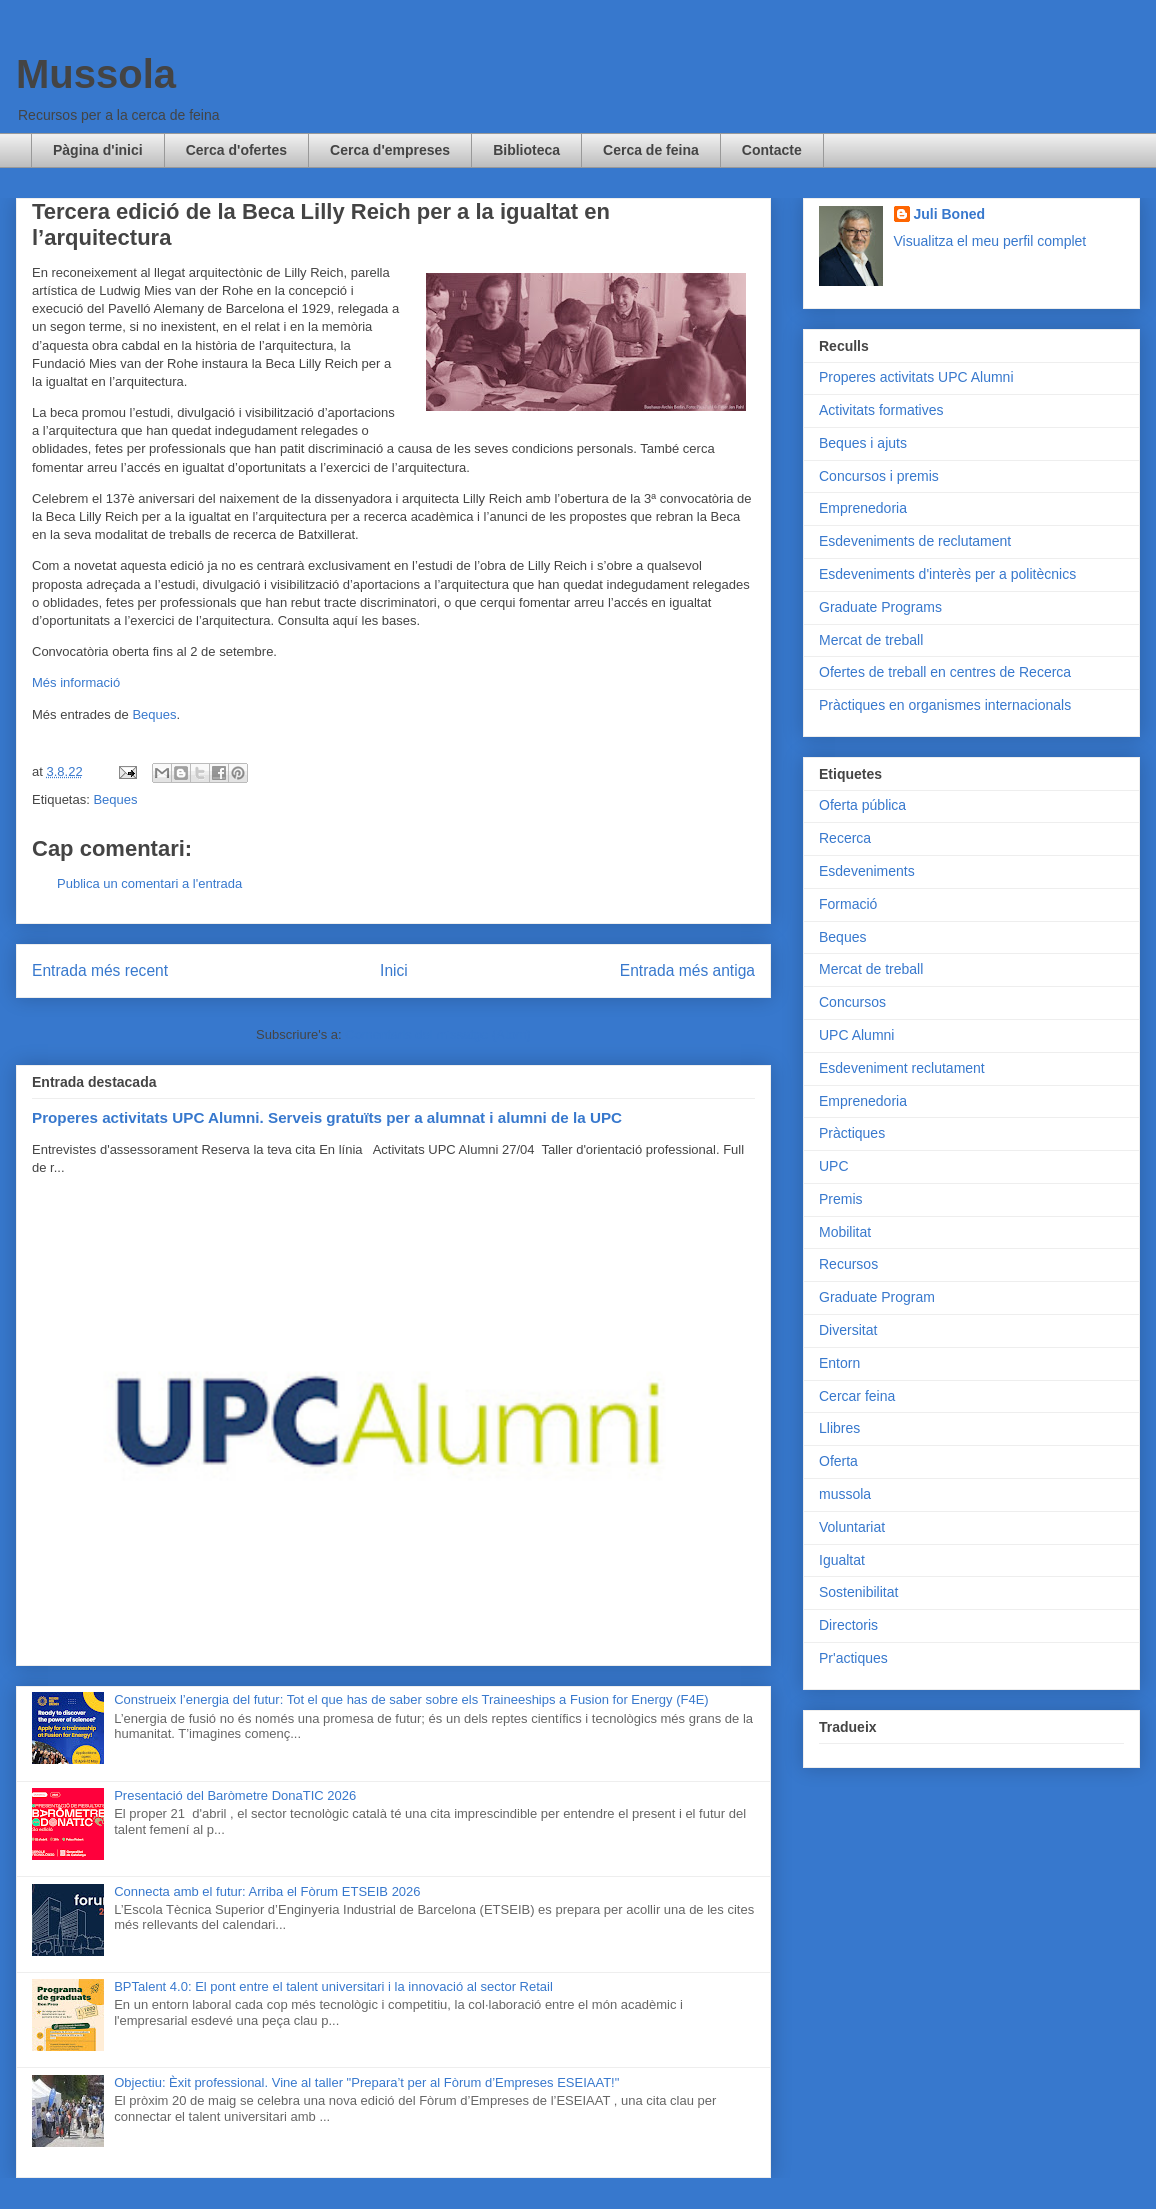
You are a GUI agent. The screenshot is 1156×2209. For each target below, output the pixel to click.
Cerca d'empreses (390, 150)
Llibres (839, 1428)
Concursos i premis (879, 476)
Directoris (848, 1625)
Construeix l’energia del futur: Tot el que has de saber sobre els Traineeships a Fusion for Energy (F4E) (411, 1699)
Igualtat (842, 1560)
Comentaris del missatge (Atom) (438, 1034)
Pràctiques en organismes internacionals (945, 705)
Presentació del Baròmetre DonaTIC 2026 (235, 1795)
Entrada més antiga (687, 970)
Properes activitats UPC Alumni (916, 377)
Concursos (852, 1002)
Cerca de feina (651, 150)
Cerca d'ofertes (236, 150)
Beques (154, 714)
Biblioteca (526, 150)
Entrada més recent (100, 970)
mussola (845, 1494)
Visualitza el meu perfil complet (990, 241)
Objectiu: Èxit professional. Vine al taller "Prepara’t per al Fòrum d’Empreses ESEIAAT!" (366, 2082)
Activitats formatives (881, 410)
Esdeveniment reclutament (902, 1068)
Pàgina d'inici (98, 150)
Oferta (838, 1461)
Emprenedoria (863, 508)
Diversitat (848, 1330)
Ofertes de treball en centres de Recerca (945, 672)
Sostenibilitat (858, 1592)
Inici (394, 970)
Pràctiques (852, 1133)
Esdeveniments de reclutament (915, 541)
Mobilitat (845, 1232)
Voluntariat (852, 1527)
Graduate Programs (880, 607)
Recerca (845, 838)
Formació (848, 904)
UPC (834, 1166)
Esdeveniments (867, 871)
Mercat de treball (871, 640)
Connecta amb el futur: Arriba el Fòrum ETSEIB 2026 (267, 1891)
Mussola (96, 74)
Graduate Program (877, 1297)
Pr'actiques (853, 1658)
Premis (841, 1199)
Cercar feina (857, 1396)
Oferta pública (862, 805)
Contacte (772, 150)
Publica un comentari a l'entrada (149, 883)
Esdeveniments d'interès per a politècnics (947, 574)
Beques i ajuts (863, 443)
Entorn (839, 1363)
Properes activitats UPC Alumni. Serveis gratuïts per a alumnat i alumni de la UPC (327, 1117)
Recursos (848, 1264)
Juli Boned (950, 214)
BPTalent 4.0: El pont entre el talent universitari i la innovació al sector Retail (333, 1986)
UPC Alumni (856, 1035)
